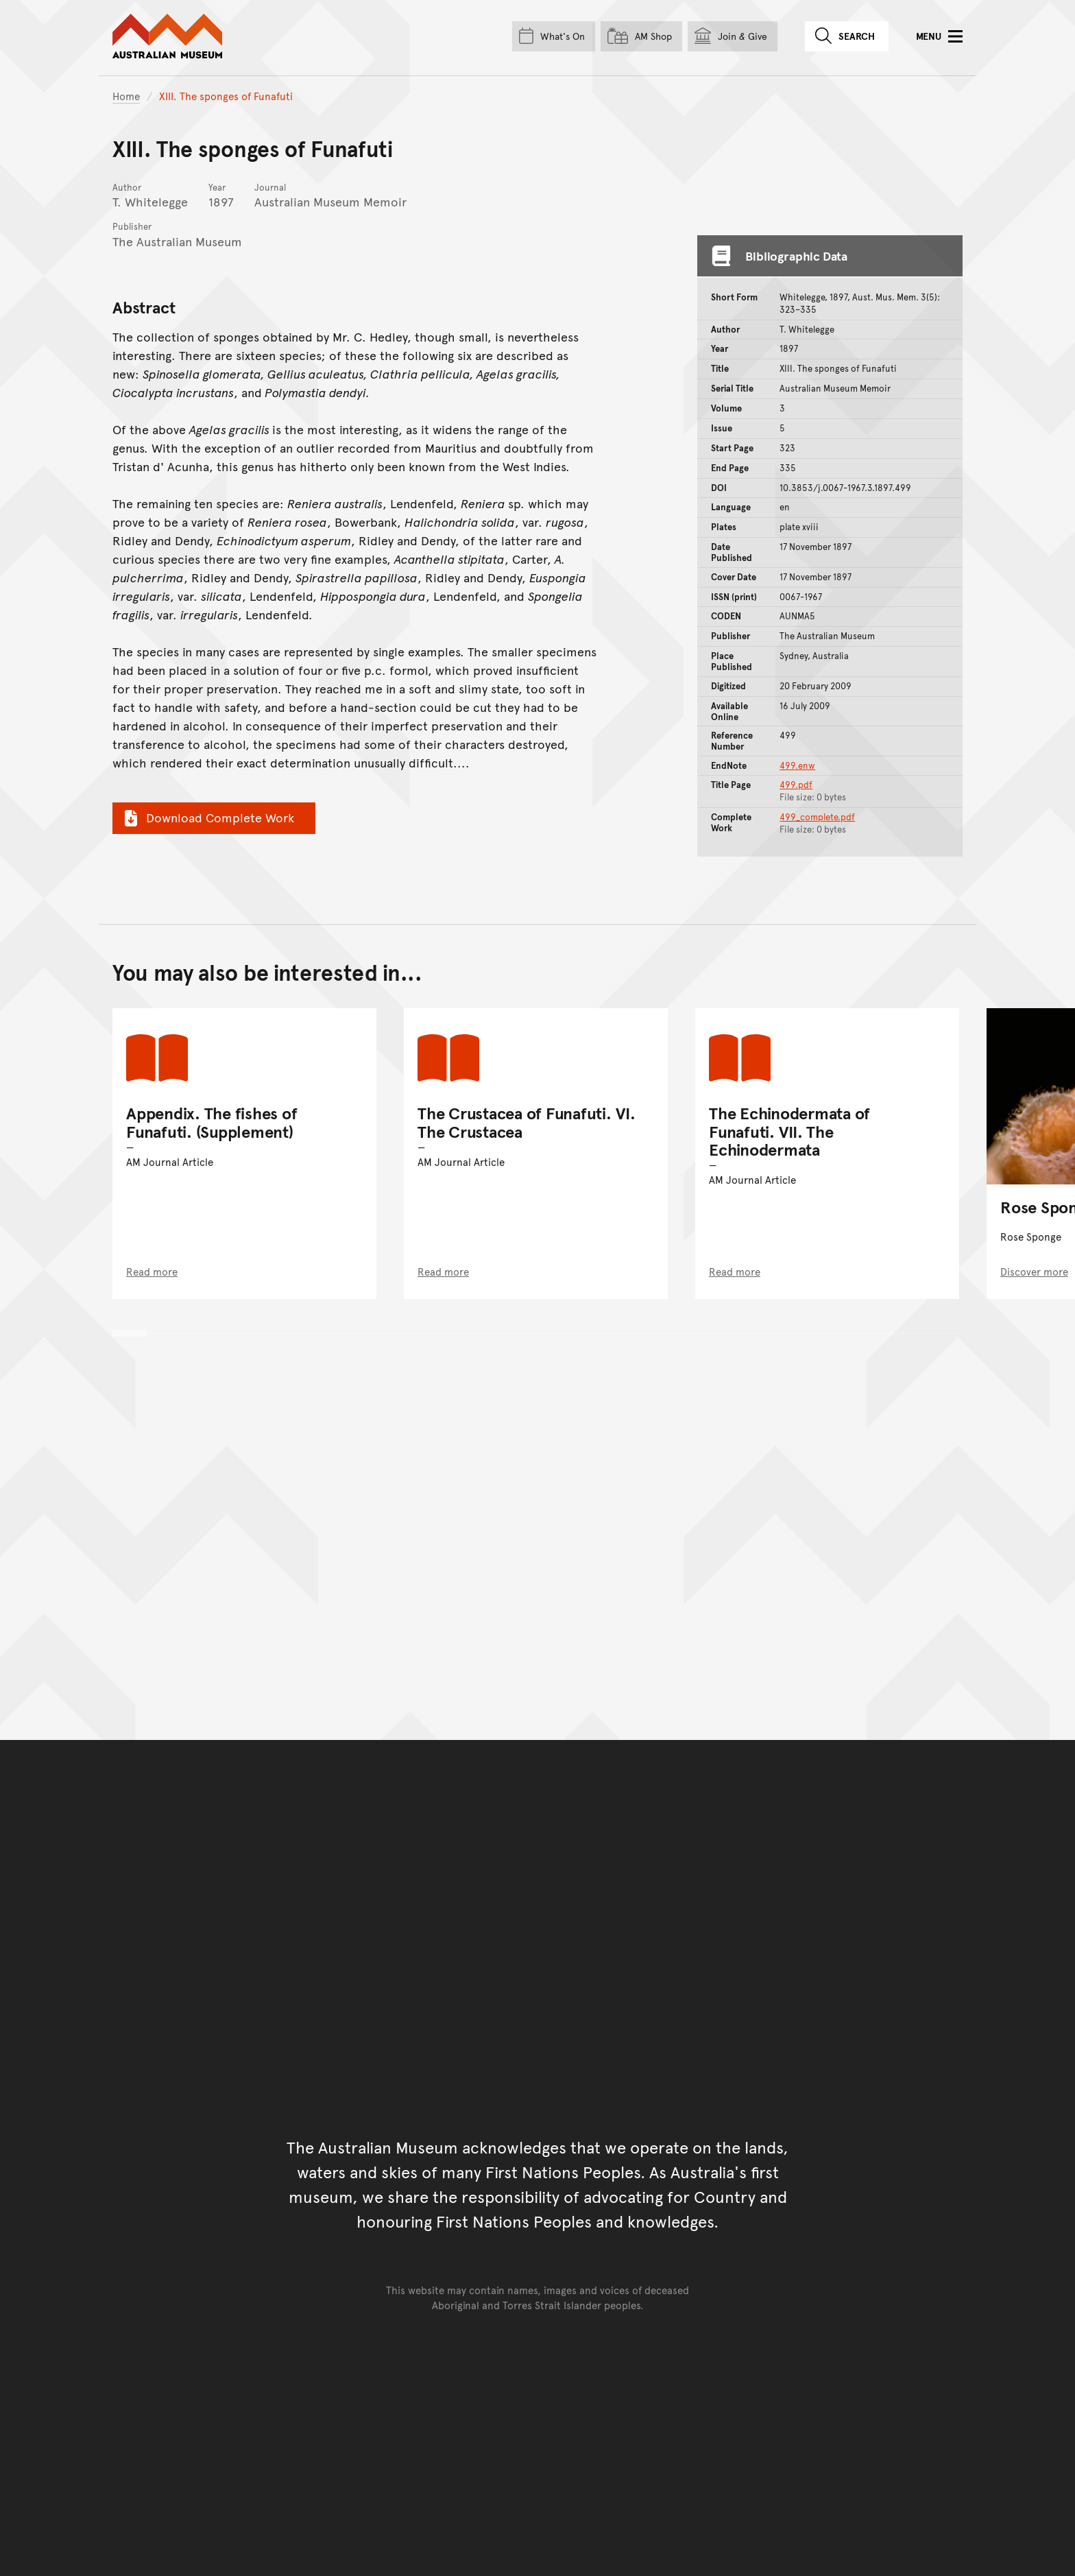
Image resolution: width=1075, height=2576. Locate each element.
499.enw (797, 765)
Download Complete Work (207, 817)
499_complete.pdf (817, 817)
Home (126, 95)
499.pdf (796, 784)
